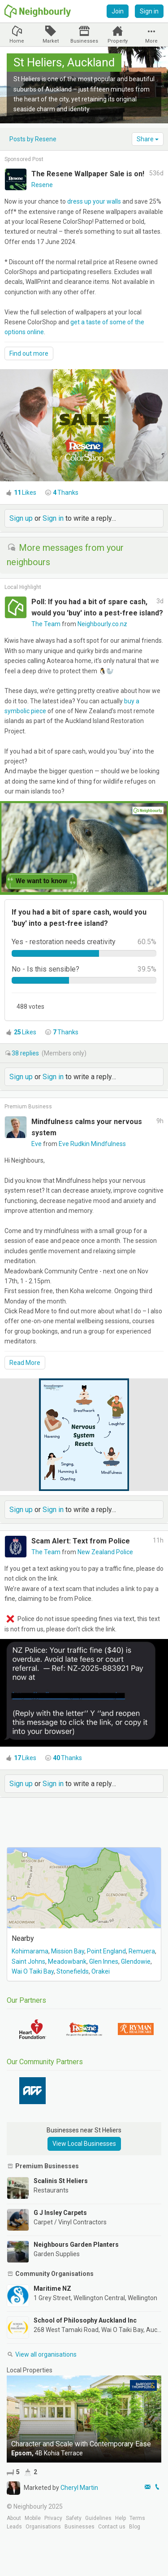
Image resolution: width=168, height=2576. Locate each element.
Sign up (21, 518)
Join (118, 11)
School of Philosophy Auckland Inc (85, 2320)
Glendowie (136, 1961)
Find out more (28, 353)
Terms (137, 2518)
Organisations (43, 2527)
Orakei (100, 1971)
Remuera (142, 1951)
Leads (14, 2527)
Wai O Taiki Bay (33, 1971)
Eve (37, 1143)
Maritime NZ (52, 2288)
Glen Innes (103, 1961)
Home (16, 41)
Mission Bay (67, 1951)
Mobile (33, 2518)
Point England (106, 1951)
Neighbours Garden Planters (76, 2244)
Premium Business (28, 1106)
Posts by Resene (32, 139)
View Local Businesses (84, 2143)
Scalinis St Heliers (61, 2180)
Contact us (111, 2527)
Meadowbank (67, 1961)
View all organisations (42, 2354)
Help (120, 2518)
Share (148, 139)
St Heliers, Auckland (64, 62)
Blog (134, 2527)
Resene (42, 184)
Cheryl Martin (79, 2487)
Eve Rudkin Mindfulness (92, 1143)
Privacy (53, 2518)
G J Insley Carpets (60, 2212)
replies (26, 1053)
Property (118, 41)
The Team (46, 624)
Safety (74, 2518)
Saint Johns (28, 1961)
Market (51, 41)
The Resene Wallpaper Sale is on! (87, 174)
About (14, 2518)
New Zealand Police (105, 1552)
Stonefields (72, 1971)
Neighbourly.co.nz (102, 624)
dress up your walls (94, 201)
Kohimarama (30, 1951)
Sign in (149, 11)
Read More (24, 1362)
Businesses (84, 41)
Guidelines (98, 2518)
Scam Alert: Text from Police (80, 1541)
